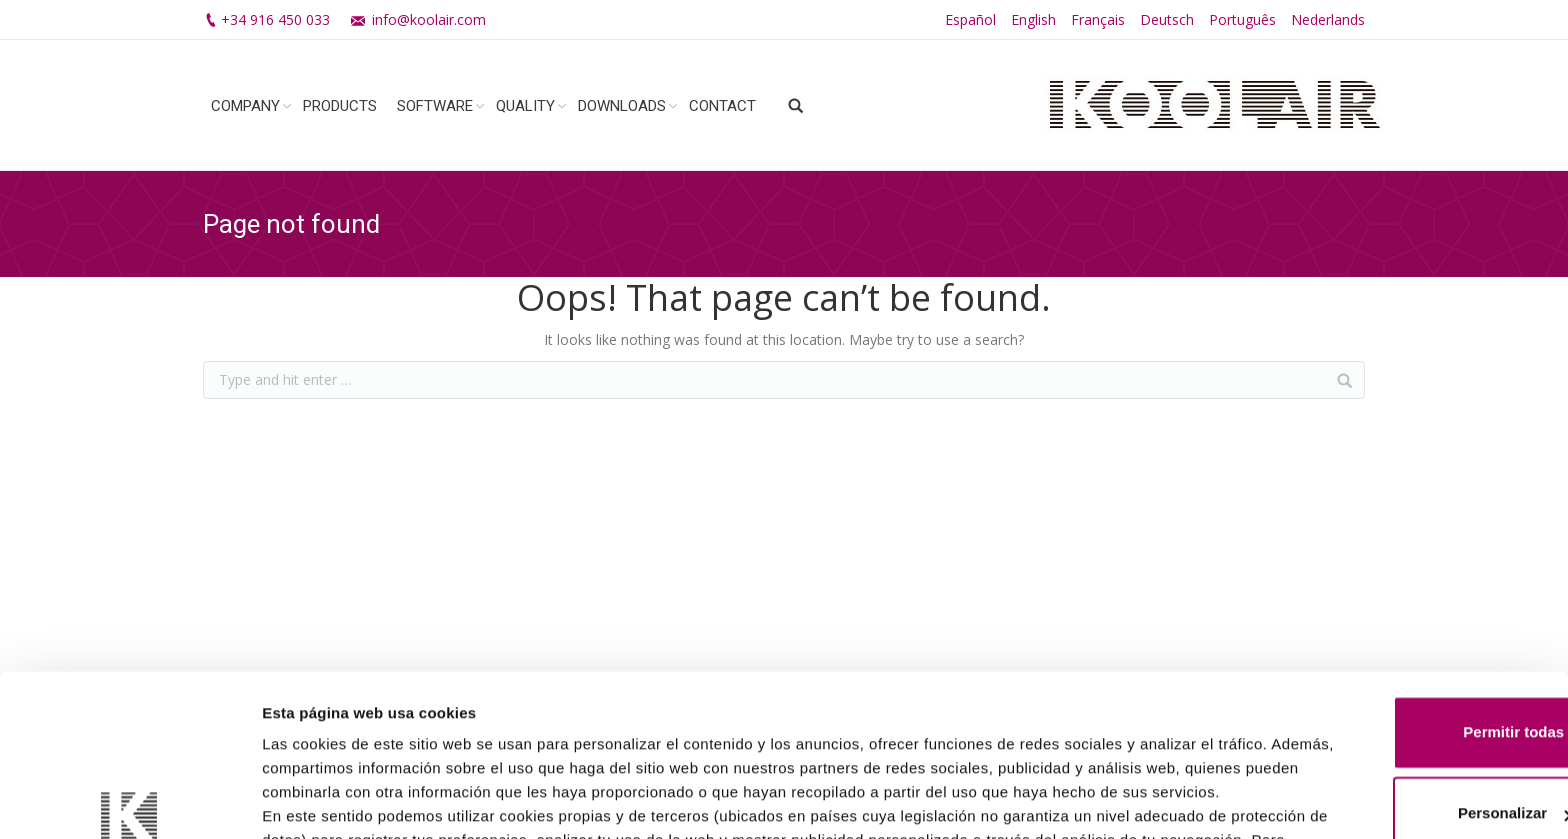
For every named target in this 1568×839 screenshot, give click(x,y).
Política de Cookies (843, 744)
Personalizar (1401, 669)
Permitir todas (1401, 588)
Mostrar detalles (320, 799)
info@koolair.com (429, 19)
